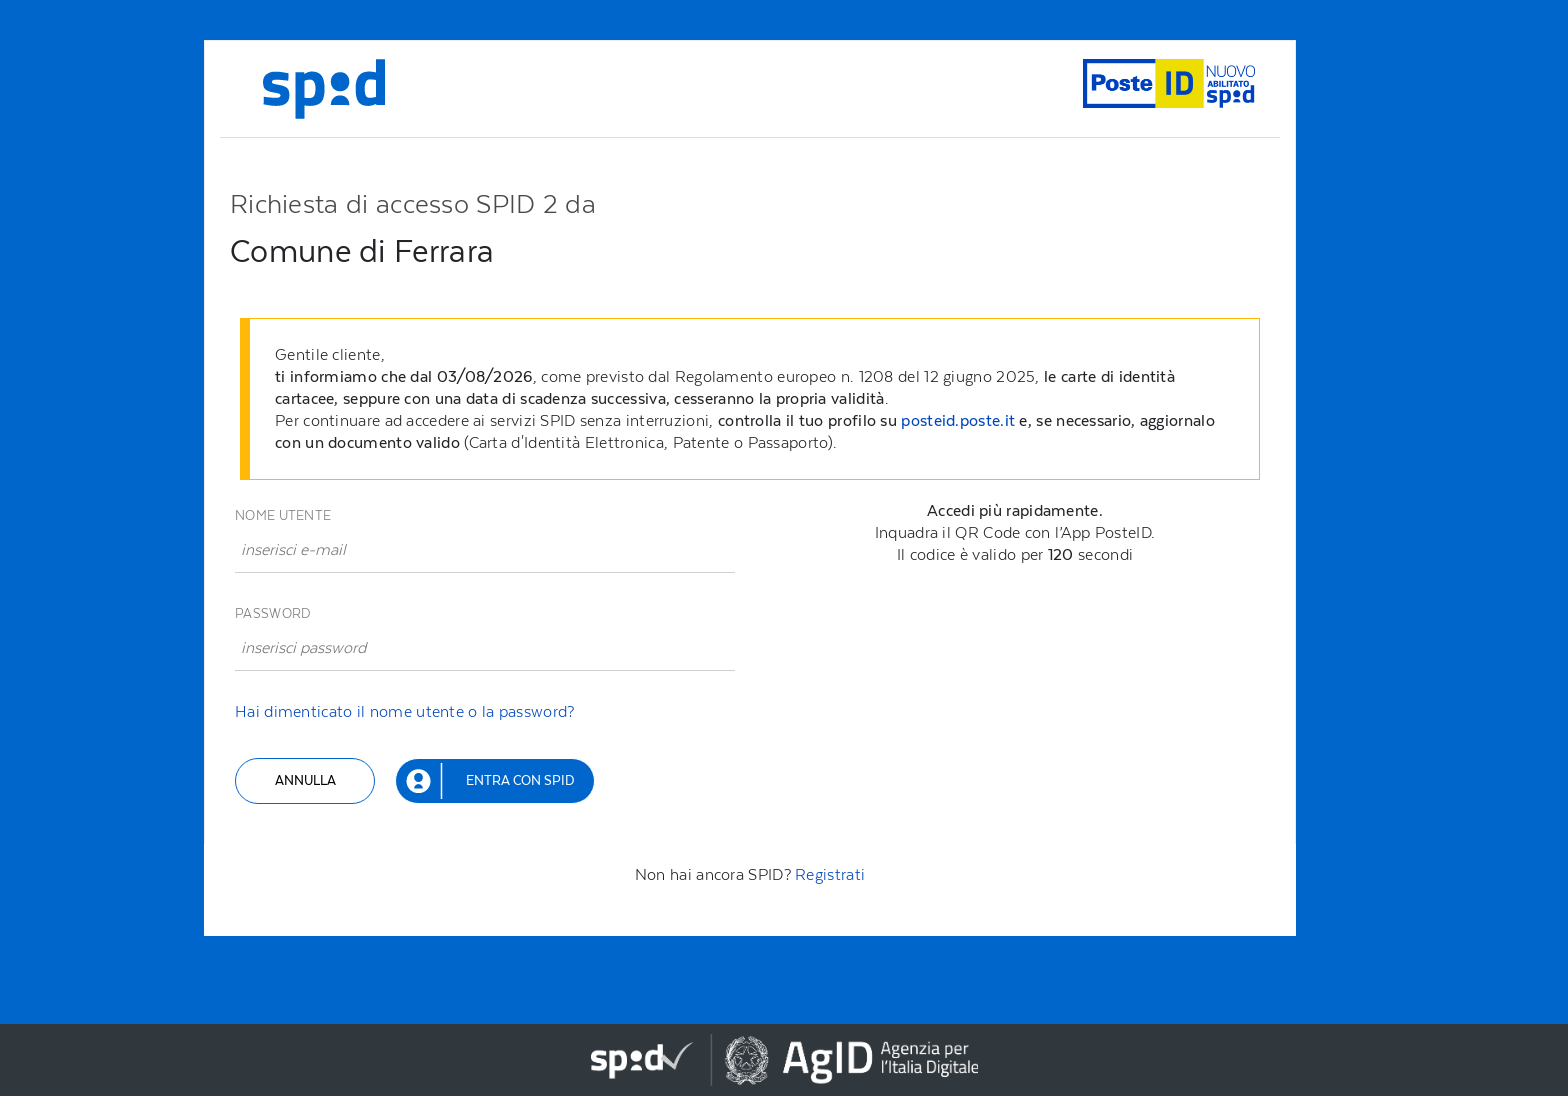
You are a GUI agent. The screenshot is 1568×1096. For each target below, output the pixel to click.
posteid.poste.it (958, 420)
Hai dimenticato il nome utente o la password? (405, 711)
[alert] (754, 399)
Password (272, 613)
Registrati (830, 874)
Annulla (305, 780)
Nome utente (283, 515)
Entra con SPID (520, 780)
